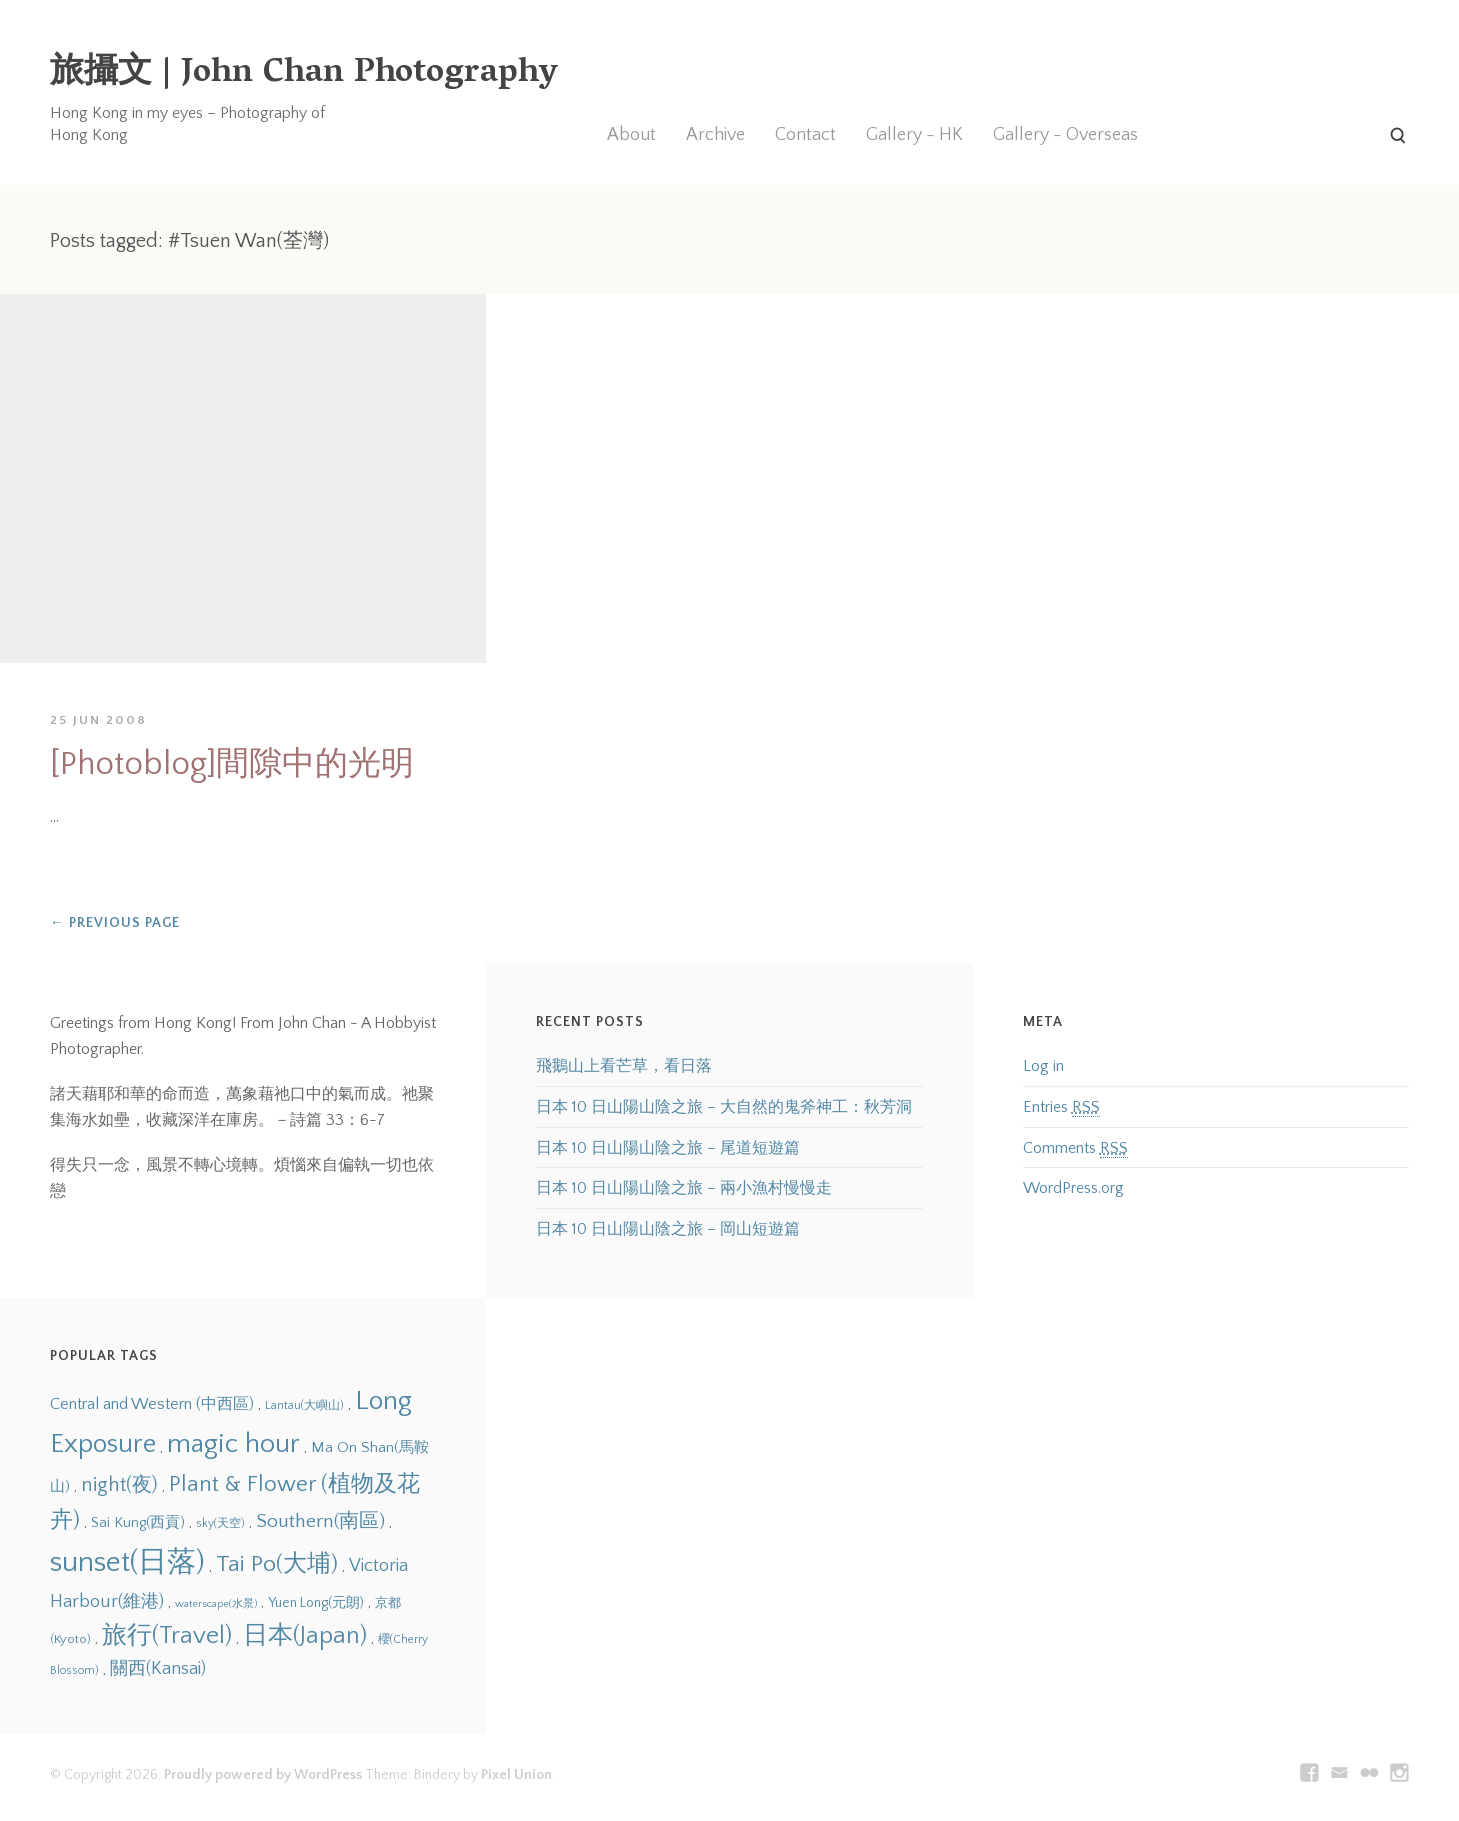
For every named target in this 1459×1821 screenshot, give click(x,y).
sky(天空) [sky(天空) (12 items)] (220, 1523)
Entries (1061, 1107)
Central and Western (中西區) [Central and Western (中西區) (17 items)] (152, 1404)
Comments (1075, 1148)
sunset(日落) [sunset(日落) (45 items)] (127, 1562)
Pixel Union (516, 1775)
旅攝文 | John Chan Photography (304, 74)
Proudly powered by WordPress (263, 1775)
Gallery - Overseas (1065, 135)
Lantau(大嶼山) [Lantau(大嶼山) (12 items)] (304, 1405)
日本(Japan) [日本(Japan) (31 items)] (305, 1635)
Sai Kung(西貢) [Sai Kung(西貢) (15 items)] (138, 1523)
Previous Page (115, 923)
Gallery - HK (914, 135)
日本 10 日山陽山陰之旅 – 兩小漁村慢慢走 (684, 1188)
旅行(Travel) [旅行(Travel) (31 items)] (167, 1635)
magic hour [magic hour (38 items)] (233, 1444)
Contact (805, 135)
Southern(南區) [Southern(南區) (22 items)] (320, 1521)
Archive (715, 135)
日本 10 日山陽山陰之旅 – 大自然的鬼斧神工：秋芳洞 (724, 1107)
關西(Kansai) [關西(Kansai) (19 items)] (158, 1669)
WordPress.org (1073, 1188)
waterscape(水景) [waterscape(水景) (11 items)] (216, 1604)
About (631, 135)
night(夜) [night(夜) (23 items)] (119, 1485)
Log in (1043, 1066)
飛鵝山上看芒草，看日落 (624, 1066)
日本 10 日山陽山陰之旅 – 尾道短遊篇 (668, 1148)
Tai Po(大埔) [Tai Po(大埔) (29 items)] (277, 1564)
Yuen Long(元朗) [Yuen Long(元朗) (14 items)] (316, 1603)
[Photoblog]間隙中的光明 (232, 764)
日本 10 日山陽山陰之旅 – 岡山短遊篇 (668, 1229)
